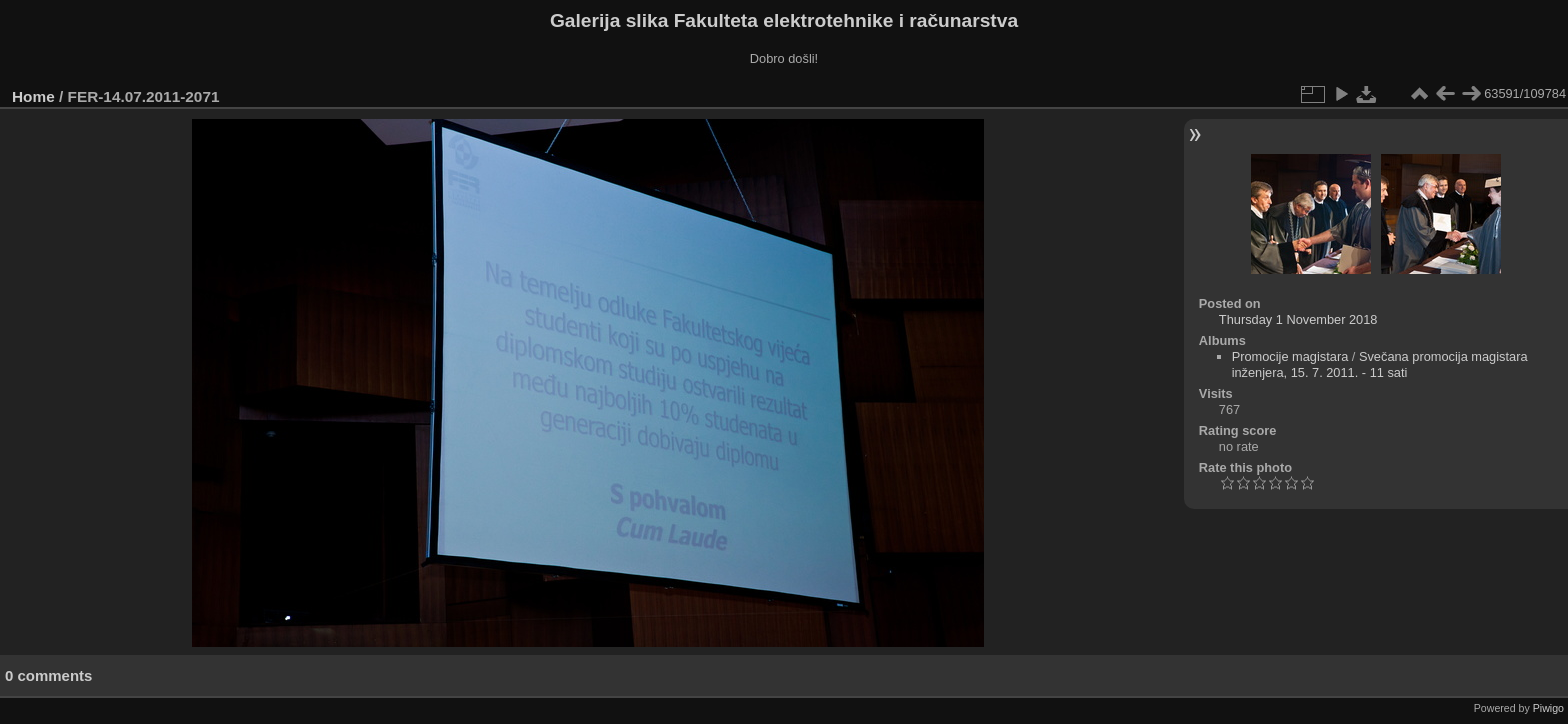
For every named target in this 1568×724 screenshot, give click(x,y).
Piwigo (1548, 708)
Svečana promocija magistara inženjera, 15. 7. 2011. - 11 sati (1380, 364)
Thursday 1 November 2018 (1298, 319)
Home (33, 96)
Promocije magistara (1290, 356)
